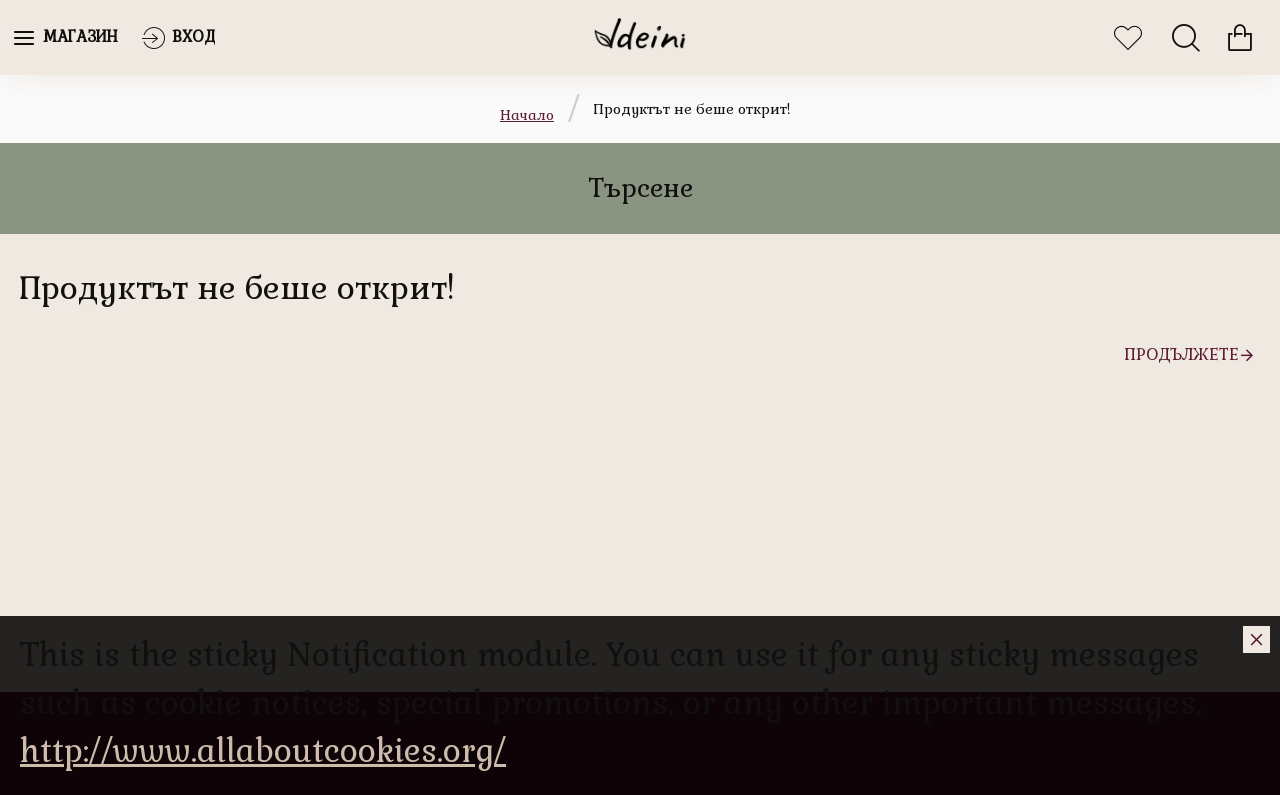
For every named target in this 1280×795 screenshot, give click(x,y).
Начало (527, 115)
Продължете (1182, 354)
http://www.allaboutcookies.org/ (263, 750)
